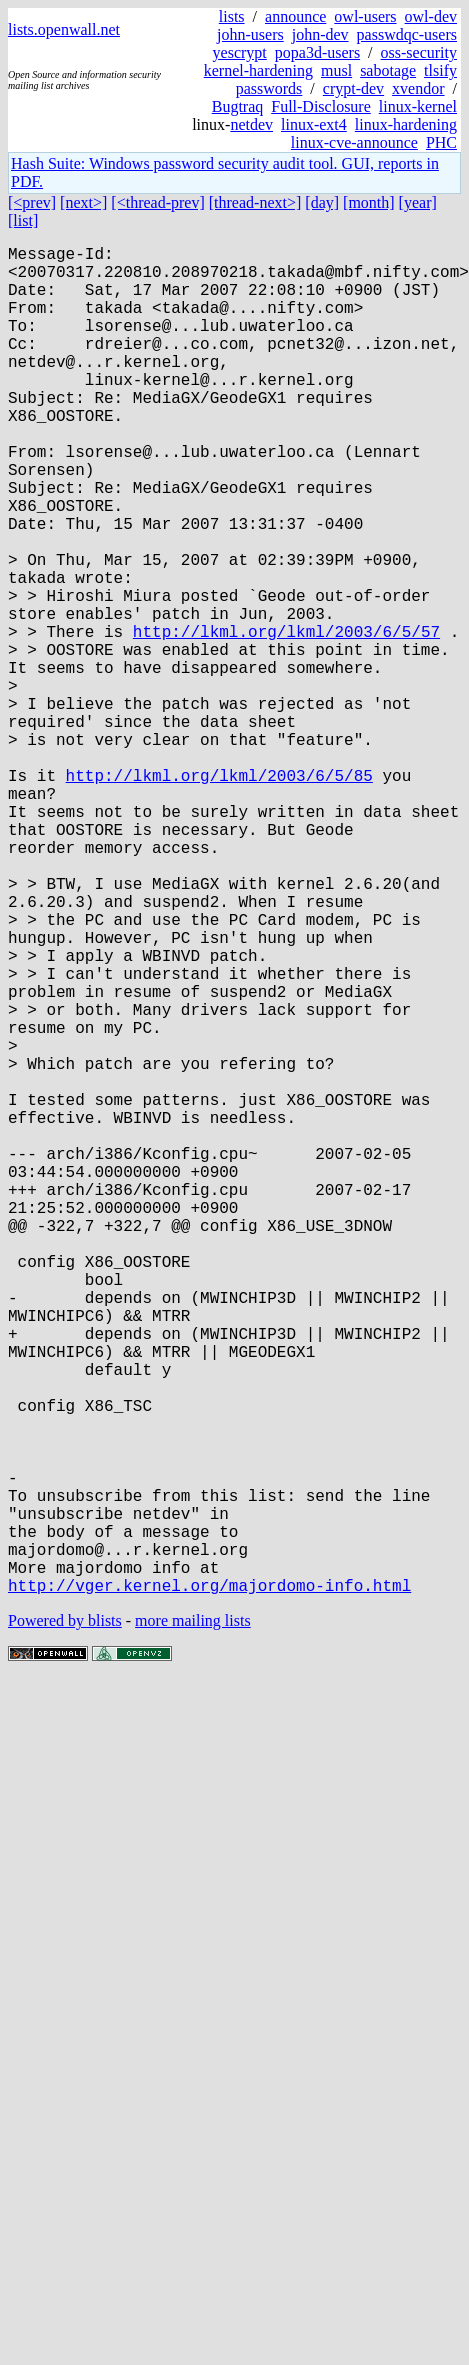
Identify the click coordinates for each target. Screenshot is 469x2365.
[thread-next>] (255, 202)
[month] (369, 202)
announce (295, 16)
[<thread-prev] (157, 202)
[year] (418, 202)
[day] (322, 202)
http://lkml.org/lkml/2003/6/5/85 (219, 895)
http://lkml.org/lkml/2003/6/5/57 (286, 719)
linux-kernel (418, 106)
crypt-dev (353, 88)
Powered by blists (65, 1920)
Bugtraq (238, 106)
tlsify (440, 70)
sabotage (388, 70)
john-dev (320, 34)
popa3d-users (317, 52)
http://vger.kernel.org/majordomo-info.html (209, 1885)
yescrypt (240, 52)
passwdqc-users (407, 34)
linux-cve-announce (354, 142)
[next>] (83, 202)
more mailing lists (193, 1920)
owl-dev (431, 16)
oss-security (419, 52)
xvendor (418, 88)
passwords (269, 88)
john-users (250, 34)
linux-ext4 (314, 124)
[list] (23, 220)
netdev (251, 124)
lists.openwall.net (64, 29)
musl (336, 70)
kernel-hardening (258, 70)
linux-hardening (406, 124)
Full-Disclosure (321, 106)
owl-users (365, 16)
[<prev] (32, 202)
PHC (441, 142)
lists (232, 16)
